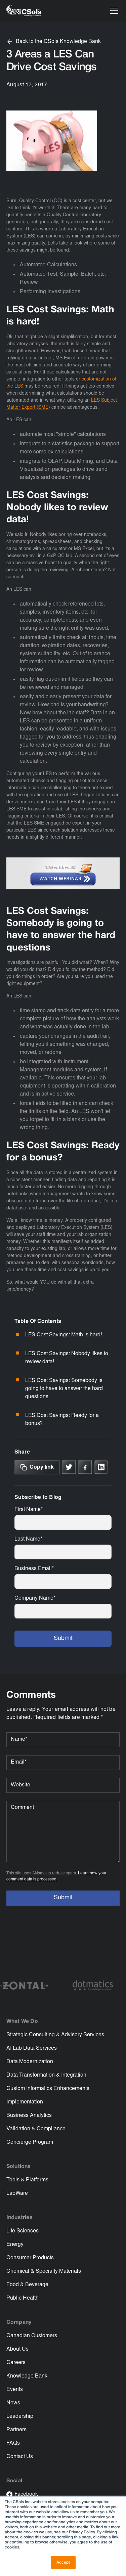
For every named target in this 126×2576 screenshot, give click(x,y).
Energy (15, 2244)
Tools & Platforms (27, 2180)
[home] (23, 10)
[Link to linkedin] (101, 1467)
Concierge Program (29, 2142)
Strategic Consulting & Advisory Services (55, 2035)
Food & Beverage (27, 2285)
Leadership (19, 2416)
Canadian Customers (31, 2336)
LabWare (17, 2193)
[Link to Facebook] (85, 1467)
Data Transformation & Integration (46, 2075)
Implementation (24, 2102)
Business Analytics (29, 2115)
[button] (113, 11)
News (13, 2403)
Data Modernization (29, 2061)
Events (14, 2389)
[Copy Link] (36, 1467)
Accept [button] (63, 2562)
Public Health (22, 2298)
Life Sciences (22, 2231)
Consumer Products (30, 2258)
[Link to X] (69, 1467)
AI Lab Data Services (31, 2048)
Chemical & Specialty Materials (43, 2271)
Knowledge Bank (26, 2376)
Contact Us (19, 2456)
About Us (17, 2349)
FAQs (13, 2443)
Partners (16, 2430)
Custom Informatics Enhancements (47, 2088)
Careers (16, 2362)
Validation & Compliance (36, 2129)
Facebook (26, 2494)
